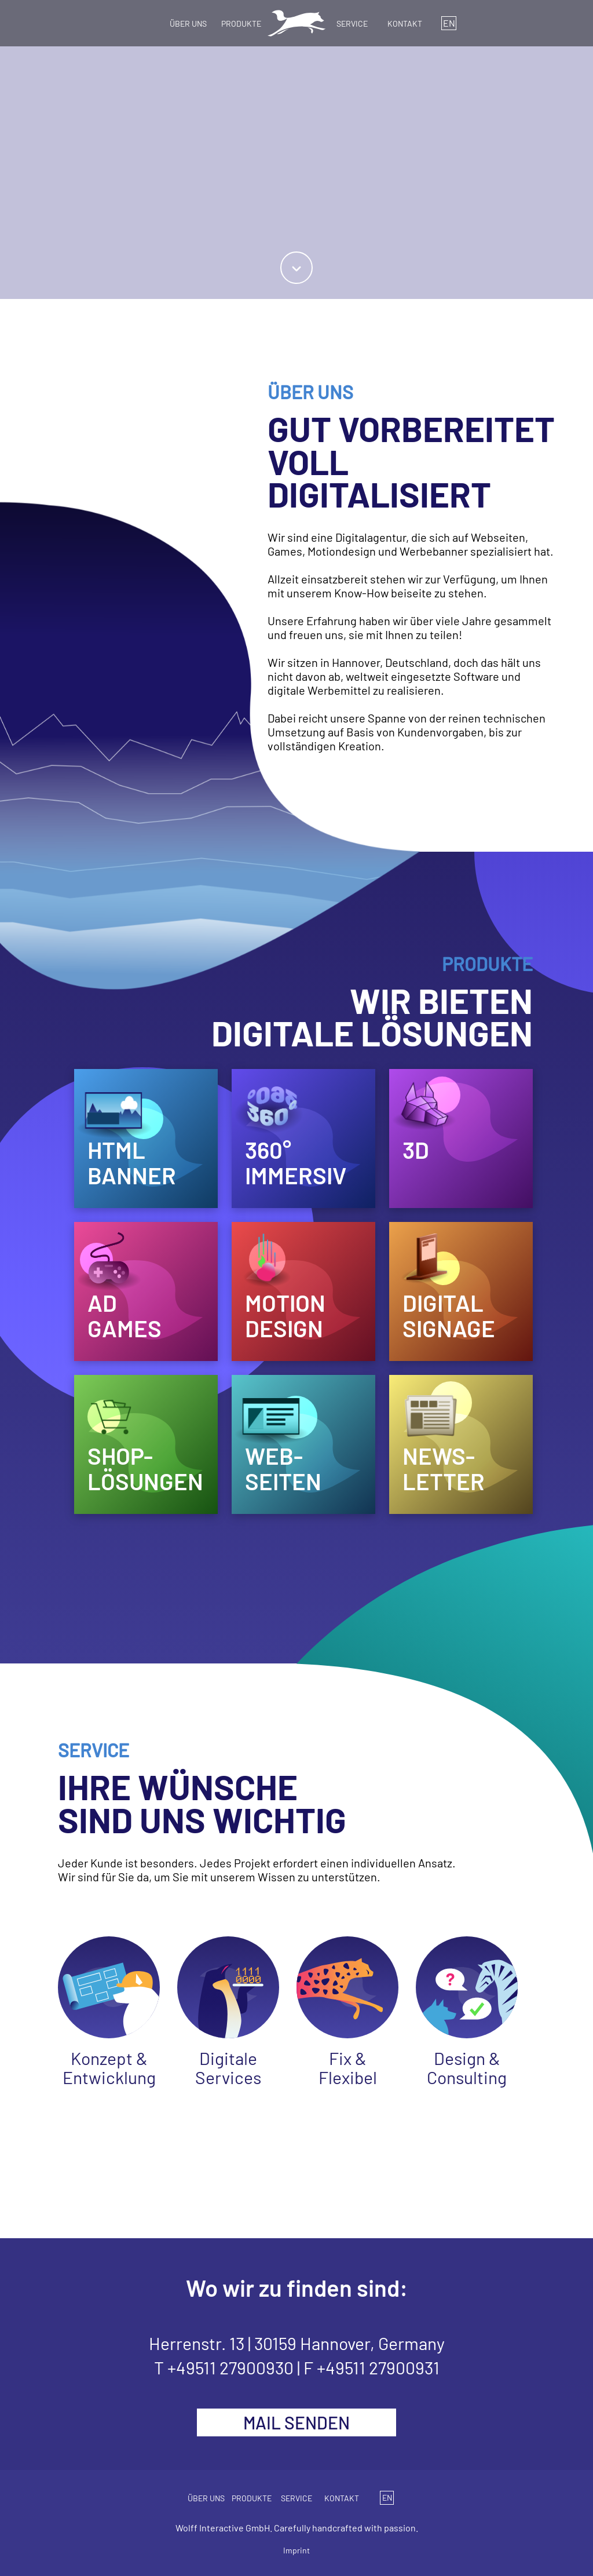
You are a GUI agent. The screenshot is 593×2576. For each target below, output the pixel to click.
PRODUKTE (241, 23)
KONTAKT (404, 23)
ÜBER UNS (188, 23)
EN (449, 22)
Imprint (296, 2550)
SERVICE (352, 23)
